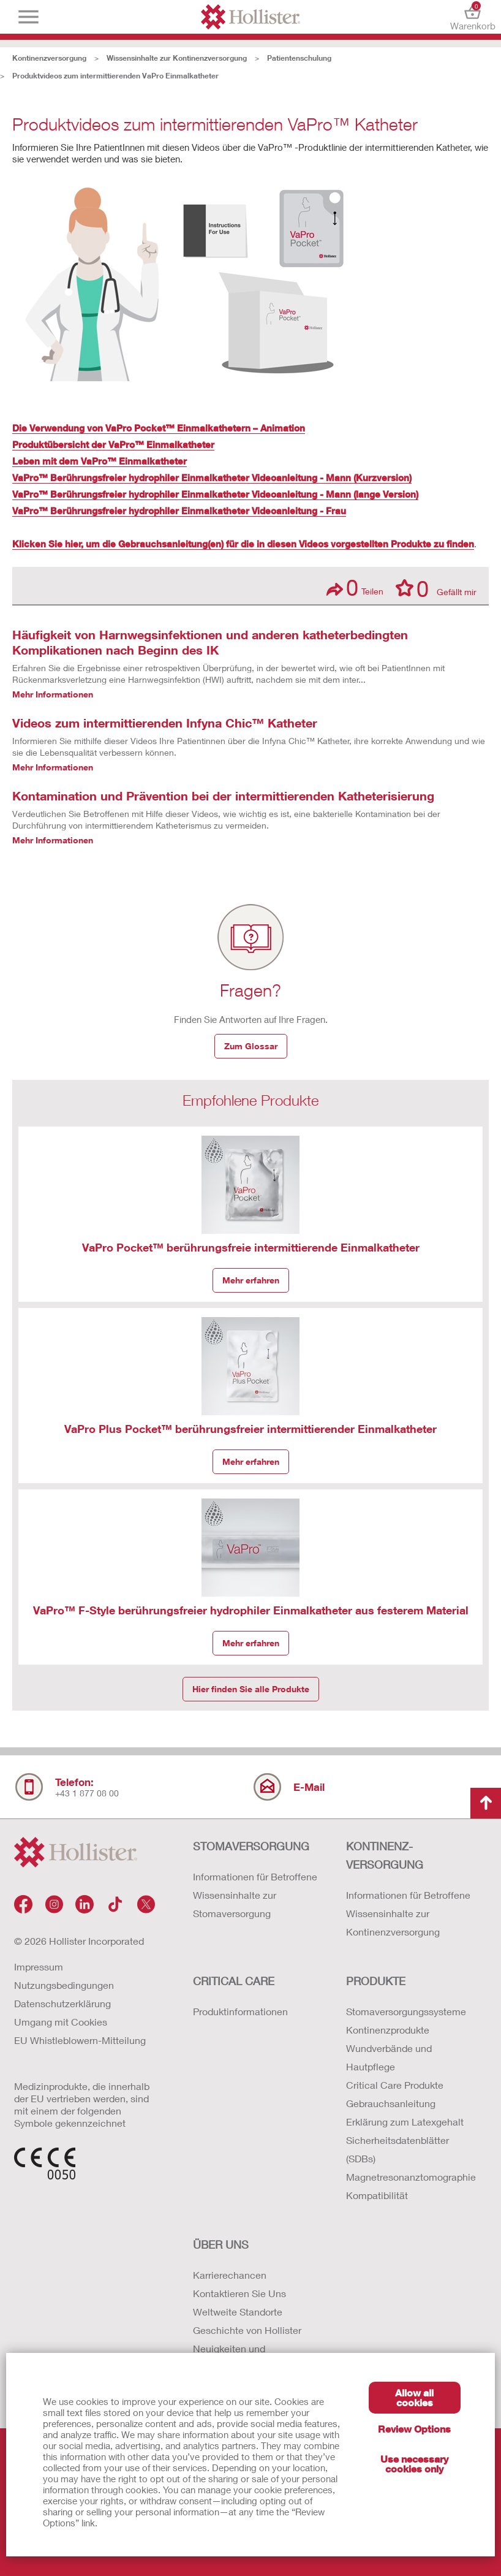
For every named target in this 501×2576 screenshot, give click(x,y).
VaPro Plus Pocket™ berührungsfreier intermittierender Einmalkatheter (250, 1428)
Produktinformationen (240, 2011)
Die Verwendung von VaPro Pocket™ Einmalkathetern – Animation (158, 427)
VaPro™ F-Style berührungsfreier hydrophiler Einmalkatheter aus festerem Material (251, 1610)
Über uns (221, 2244)
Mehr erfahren (250, 1280)
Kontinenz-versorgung (384, 1855)
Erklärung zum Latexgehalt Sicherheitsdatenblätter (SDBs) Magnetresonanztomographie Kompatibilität (410, 2158)
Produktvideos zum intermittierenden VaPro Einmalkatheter (115, 75)
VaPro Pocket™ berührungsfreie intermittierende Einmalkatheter (251, 1247)
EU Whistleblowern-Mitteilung (80, 2040)
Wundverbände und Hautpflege (389, 2057)
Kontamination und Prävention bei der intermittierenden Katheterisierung (223, 795)
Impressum (38, 1966)
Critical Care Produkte (394, 2085)
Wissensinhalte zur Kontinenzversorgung (177, 58)
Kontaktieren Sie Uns (239, 2293)
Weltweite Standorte (237, 2311)
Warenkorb (472, 17)
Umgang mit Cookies (60, 2021)
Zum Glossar (250, 1046)
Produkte (375, 1981)
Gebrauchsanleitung (390, 2103)
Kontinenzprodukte (387, 2029)
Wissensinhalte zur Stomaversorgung (234, 1904)
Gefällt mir (436, 587)
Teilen (354, 587)
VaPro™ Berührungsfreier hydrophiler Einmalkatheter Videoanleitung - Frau (179, 510)
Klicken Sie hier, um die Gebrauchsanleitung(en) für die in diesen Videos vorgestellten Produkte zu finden (243, 543)
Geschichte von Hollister (247, 2330)
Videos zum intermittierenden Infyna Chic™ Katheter (164, 722)
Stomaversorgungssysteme (406, 2011)
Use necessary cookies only (414, 2463)
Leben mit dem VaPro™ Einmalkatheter (99, 460)
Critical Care (233, 1981)
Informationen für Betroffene (255, 1876)
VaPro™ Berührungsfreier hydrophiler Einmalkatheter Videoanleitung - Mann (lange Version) (215, 494)
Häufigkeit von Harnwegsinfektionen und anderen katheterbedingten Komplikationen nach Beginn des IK (210, 642)
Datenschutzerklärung (62, 2003)
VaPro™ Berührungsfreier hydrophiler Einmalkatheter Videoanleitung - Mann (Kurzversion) (212, 477)
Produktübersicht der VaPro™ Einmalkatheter (113, 444)
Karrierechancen (229, 2275)
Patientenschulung (299, 58)
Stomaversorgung (251, 1846)
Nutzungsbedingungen (64, 1985)
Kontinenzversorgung (49, 58)
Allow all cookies (414, 2397)
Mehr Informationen (52, 694)
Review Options (414, 2428)
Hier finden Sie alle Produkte (250, 1689)
